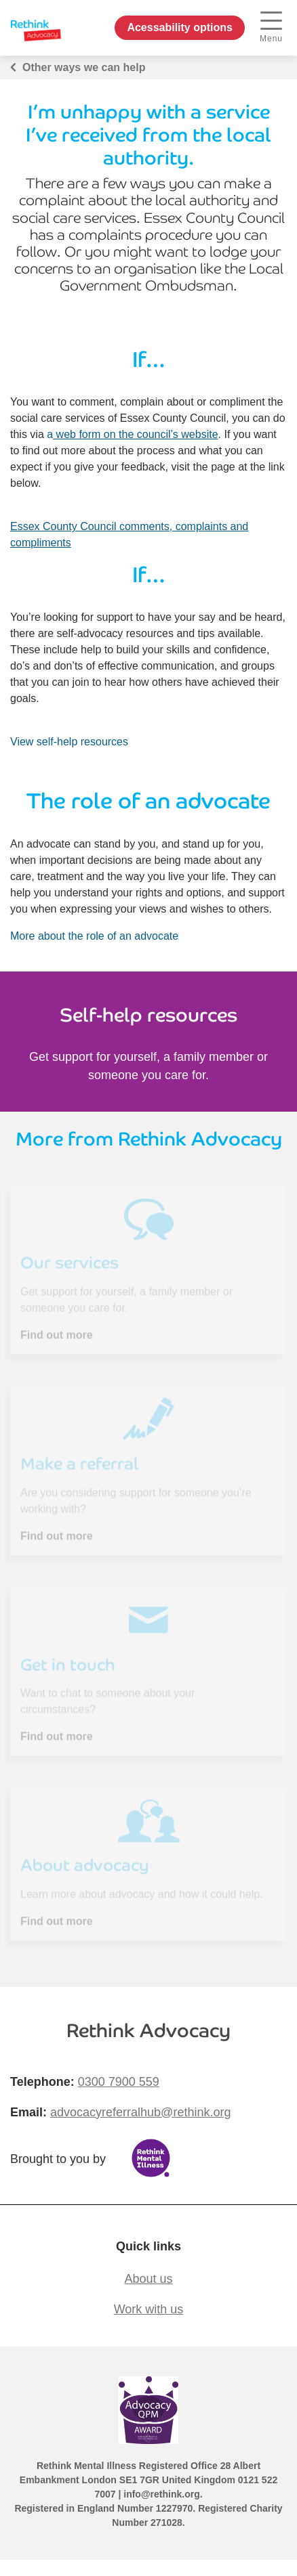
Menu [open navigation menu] (271, 27)
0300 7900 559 (118, 2082)
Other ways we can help (83, 67)
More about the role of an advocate (94, 936)
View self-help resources (69, 741)
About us (148, 2279)
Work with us (149, 2309)
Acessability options (180, 27)
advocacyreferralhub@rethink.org (140, 2112)
